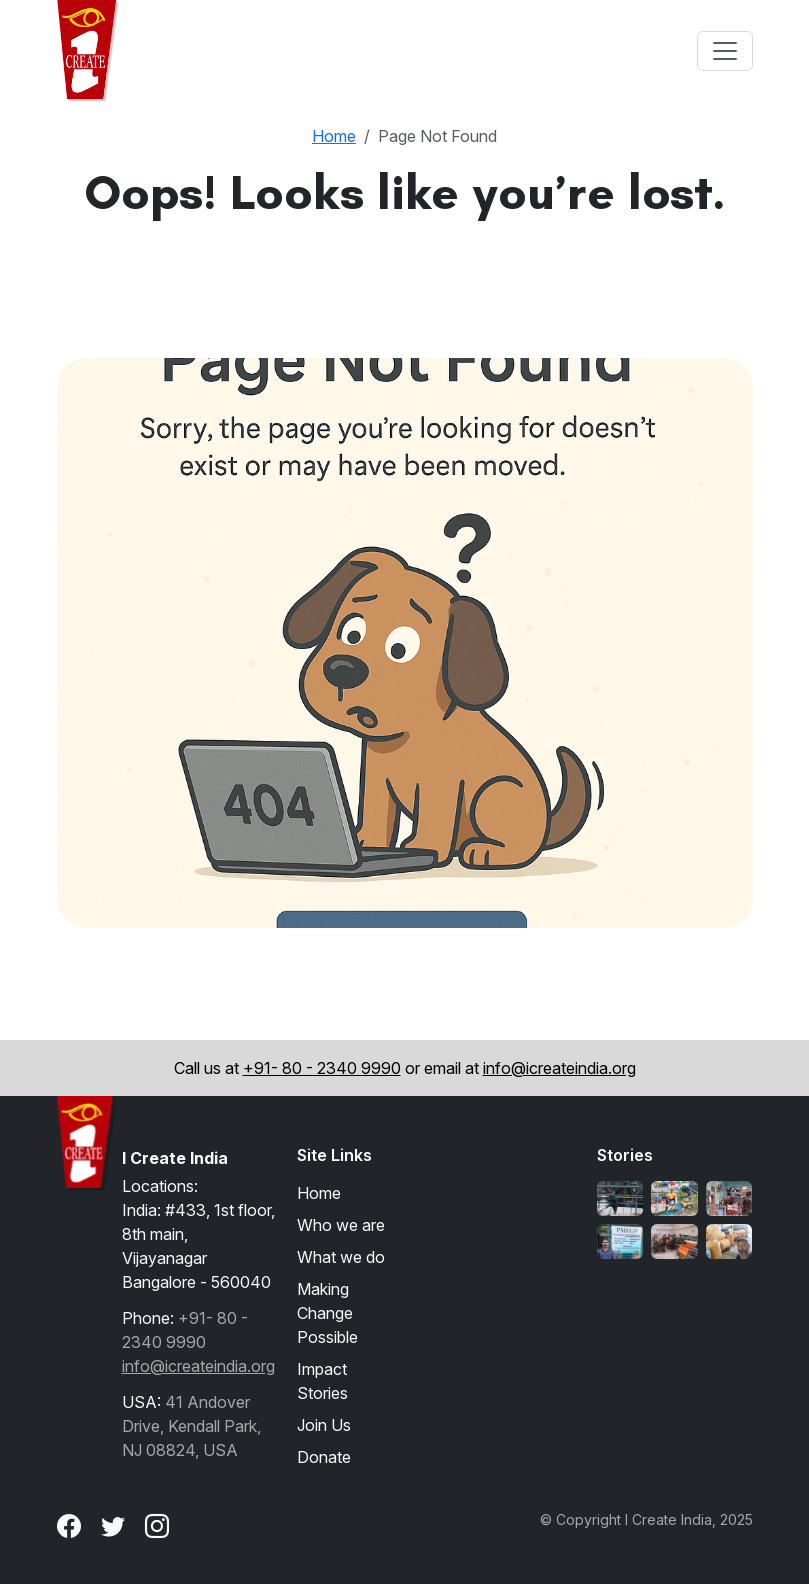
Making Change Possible (327, 1313)
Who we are (341, 1225)
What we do (341, 1257)
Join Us (324, 1425)
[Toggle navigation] (725, 51)
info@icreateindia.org (559, 1068)
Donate (324, 1457)
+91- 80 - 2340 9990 (322, 1068)
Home (334, 136)
